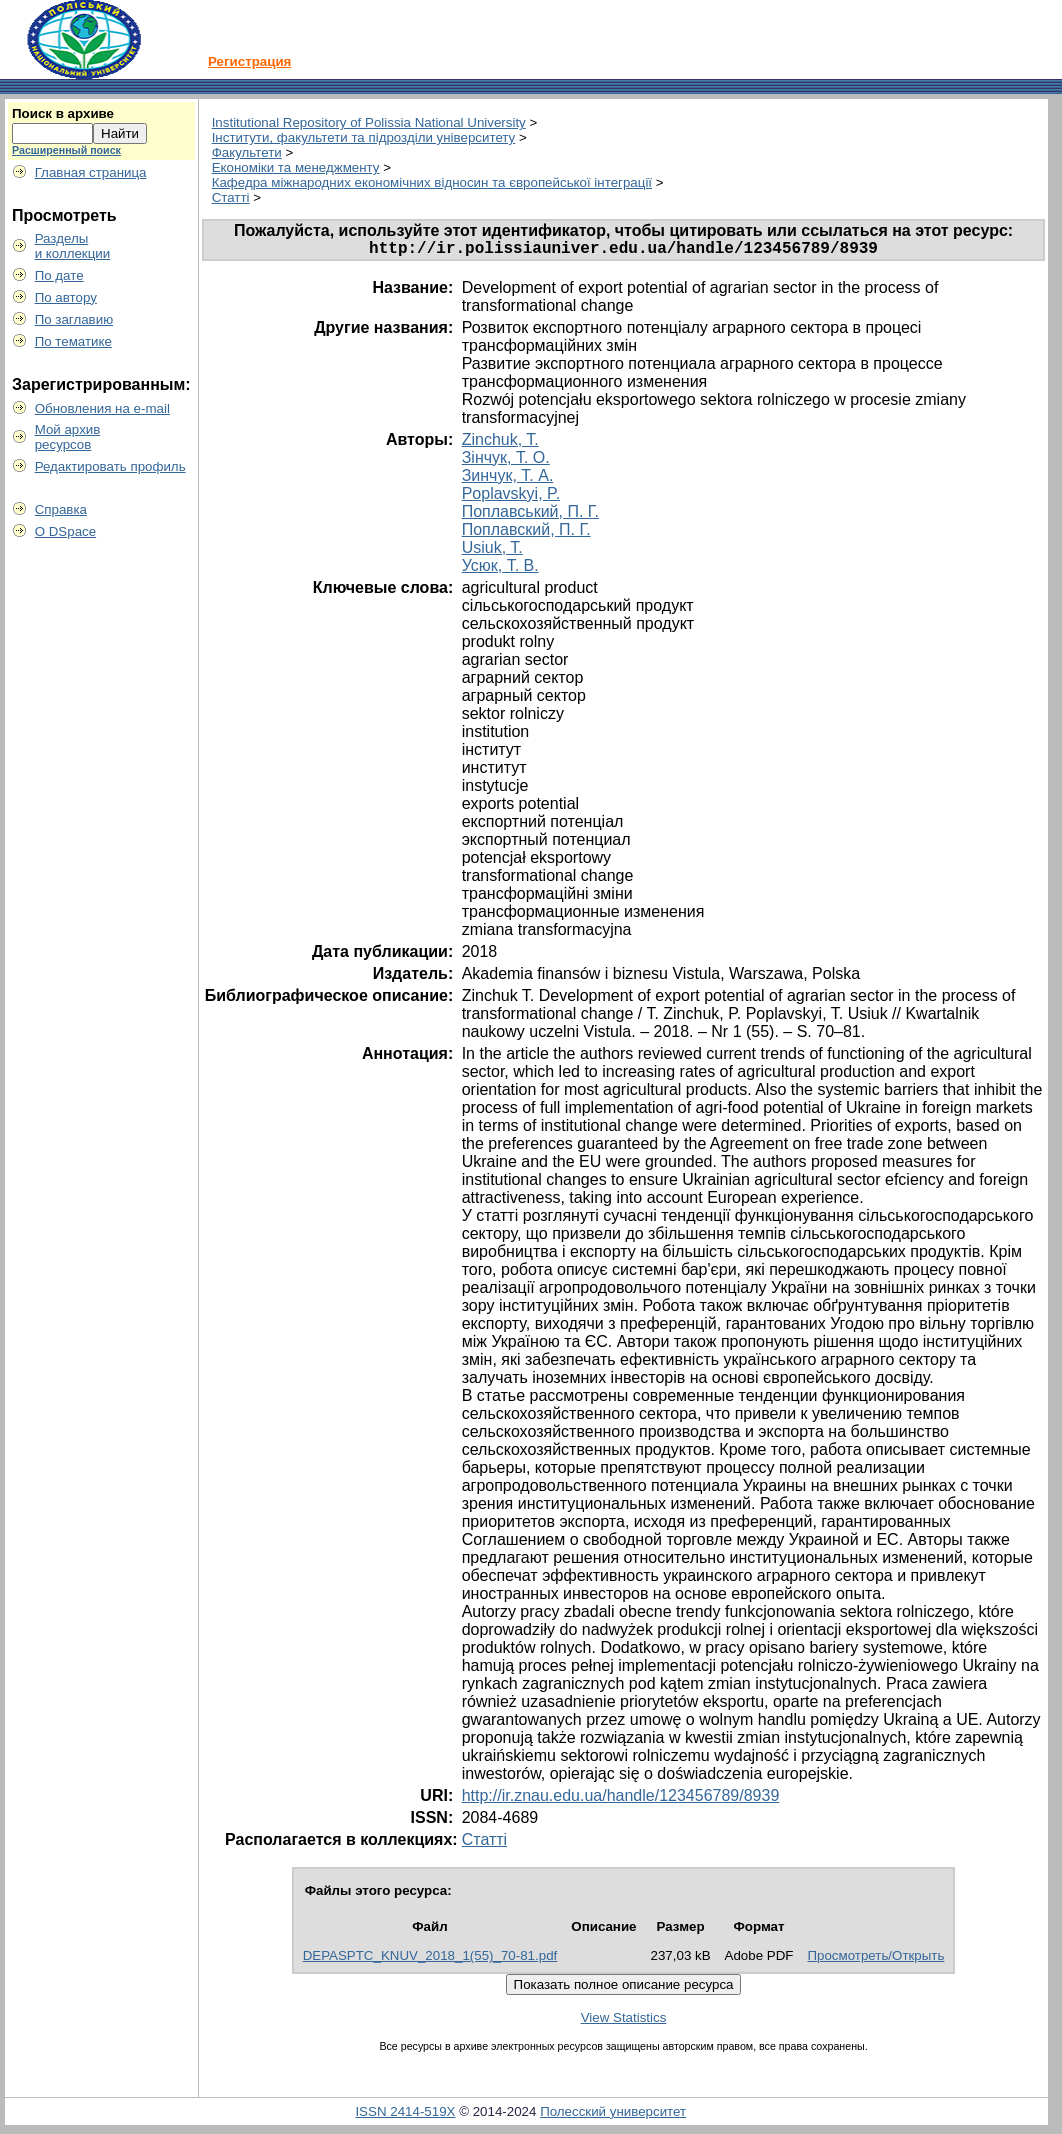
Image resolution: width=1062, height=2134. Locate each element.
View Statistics (624, 2021)
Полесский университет (613, 2115)
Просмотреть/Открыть (875, 1959)
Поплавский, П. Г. (526, 533)
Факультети (247, 152)
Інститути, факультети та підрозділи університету (364, 137)
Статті (231, 197)
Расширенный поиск (66, 150)
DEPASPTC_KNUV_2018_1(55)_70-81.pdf (430, 1959)
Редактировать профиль (110, 466)
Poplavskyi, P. (511, 497)
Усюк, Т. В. (500, 569)
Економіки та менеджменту (296, 167)
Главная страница (91, 172)
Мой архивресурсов (68, 437)
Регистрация (249, 61)
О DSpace (66, 531)
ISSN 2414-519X (405, 2115)
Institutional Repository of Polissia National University (369, 122)
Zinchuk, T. (500, 443)
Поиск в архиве (63, 113)
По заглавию (74, 319)
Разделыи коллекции (73, 246)
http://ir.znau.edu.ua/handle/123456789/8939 (621, 1799)
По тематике (73, 341)
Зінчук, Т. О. (506, 461)
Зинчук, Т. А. (508, 479)
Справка (61, 509)
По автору (66, 297)
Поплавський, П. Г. (530, 515)
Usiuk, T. (492, 551)
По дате (59, 275)
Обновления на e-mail (102, 408)
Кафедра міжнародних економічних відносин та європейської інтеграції (432, 182)
